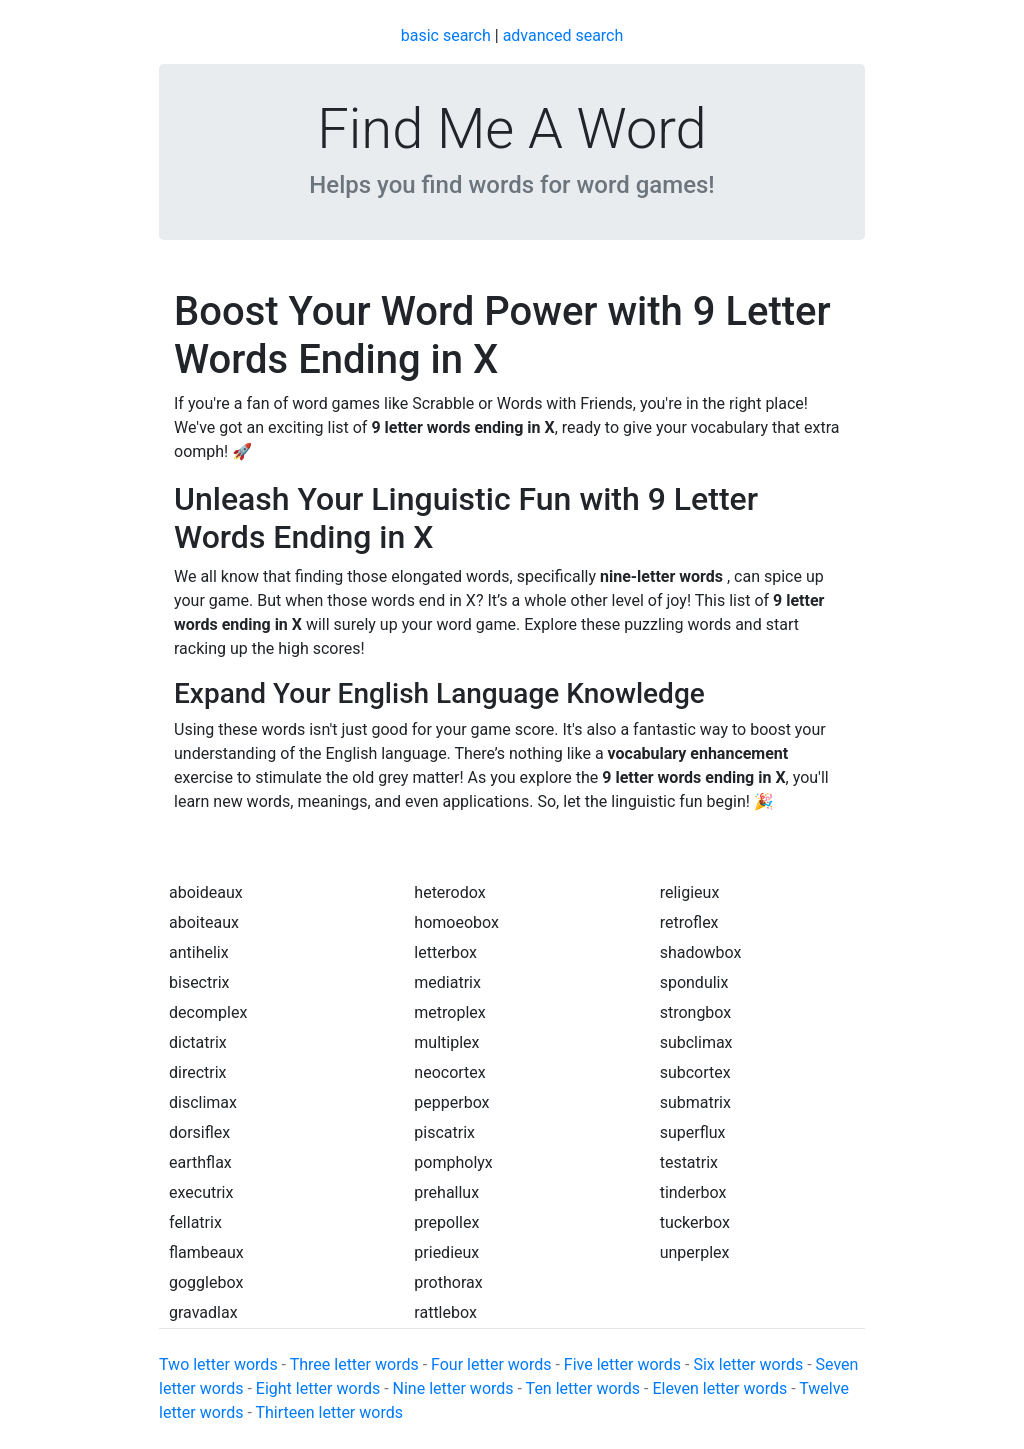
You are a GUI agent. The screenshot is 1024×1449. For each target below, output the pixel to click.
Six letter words (748, 1364)
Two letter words (218, 1364)
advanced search (563, 35)
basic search (446, 35)
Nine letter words (453, 1388)
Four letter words (491, 1364)
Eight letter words (318, 1388)
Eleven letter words (719, 1388)
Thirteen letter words (329, 1412)
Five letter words (622, 1364)
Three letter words (354, 1364)
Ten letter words (583, 1388)
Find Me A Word (511, 129)
